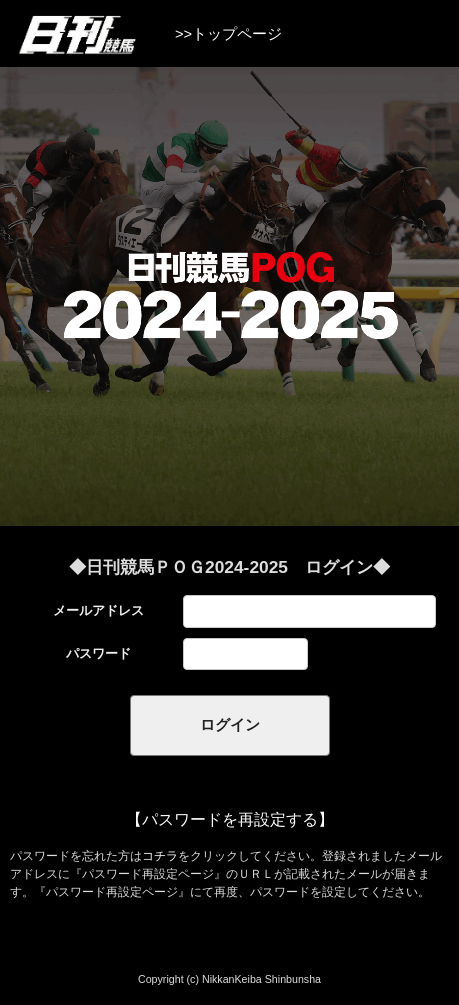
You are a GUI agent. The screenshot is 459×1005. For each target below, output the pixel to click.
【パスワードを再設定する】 (230, 819)
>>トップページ (228, 34)
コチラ (160, 856)
